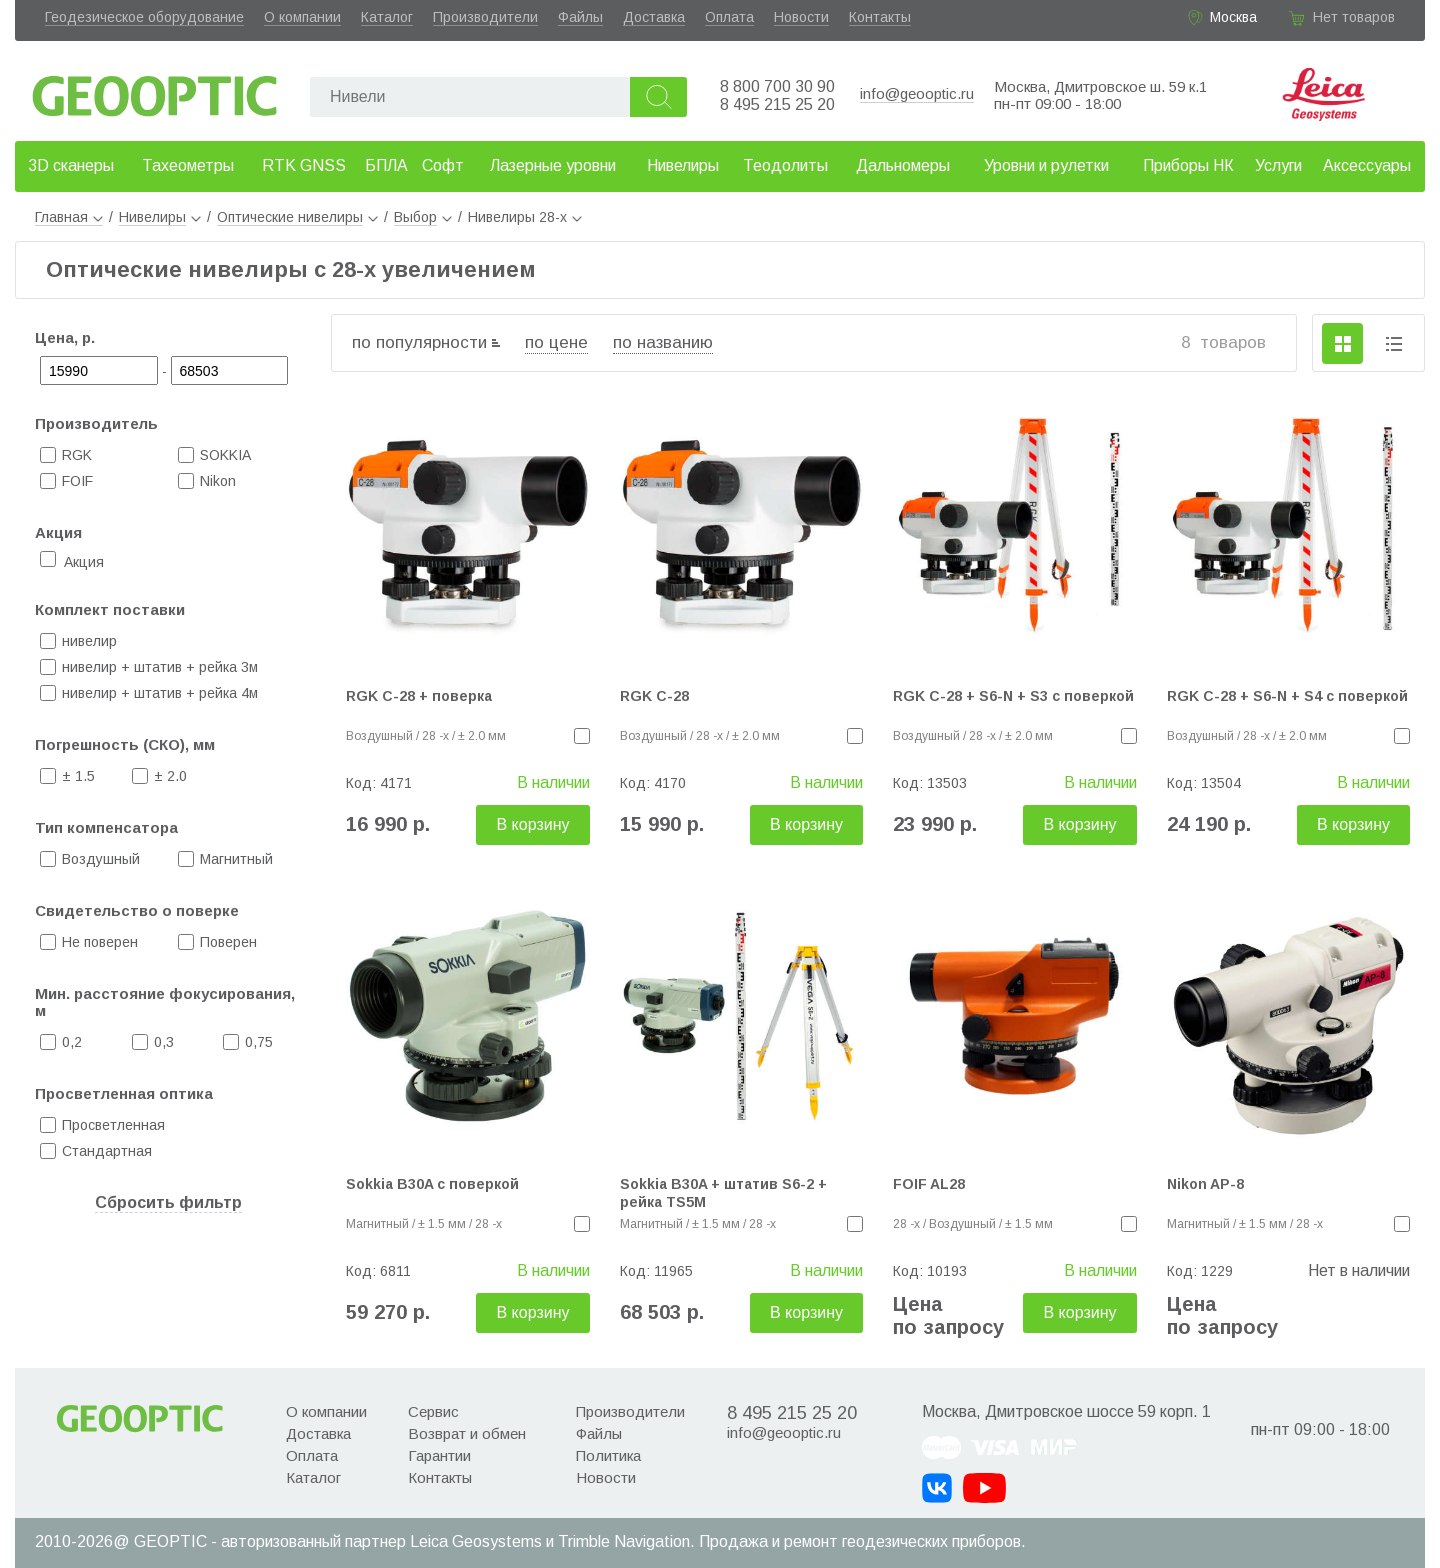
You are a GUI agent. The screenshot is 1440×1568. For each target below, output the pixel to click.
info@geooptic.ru (917, 93)
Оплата (729, 17)
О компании (302, 17)
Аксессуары (1367, 165)
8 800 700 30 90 (777, 86)
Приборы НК (1188, 165)
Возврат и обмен (467, 1433)
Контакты (880, 17)
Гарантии (439, 1455)
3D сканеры (71, 165)
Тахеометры (188, 165)
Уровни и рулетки (1046, 165)
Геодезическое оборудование (144, 17)
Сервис (433, 1411)
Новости (801, 17)
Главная (69, 217)
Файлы (580, 17)
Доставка (654, 17)
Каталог (387, 17)
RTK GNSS (304, 165)
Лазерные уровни (553, 165)
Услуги (1278, 165)
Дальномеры (903, 165)
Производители (485, 17)
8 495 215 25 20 (777, 104)
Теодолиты (785, 165)
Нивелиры (683, 165)
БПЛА (386, 165)
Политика (608, 1455)
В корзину (532, 824)
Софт (443, 165)
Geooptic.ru (155, 90)
